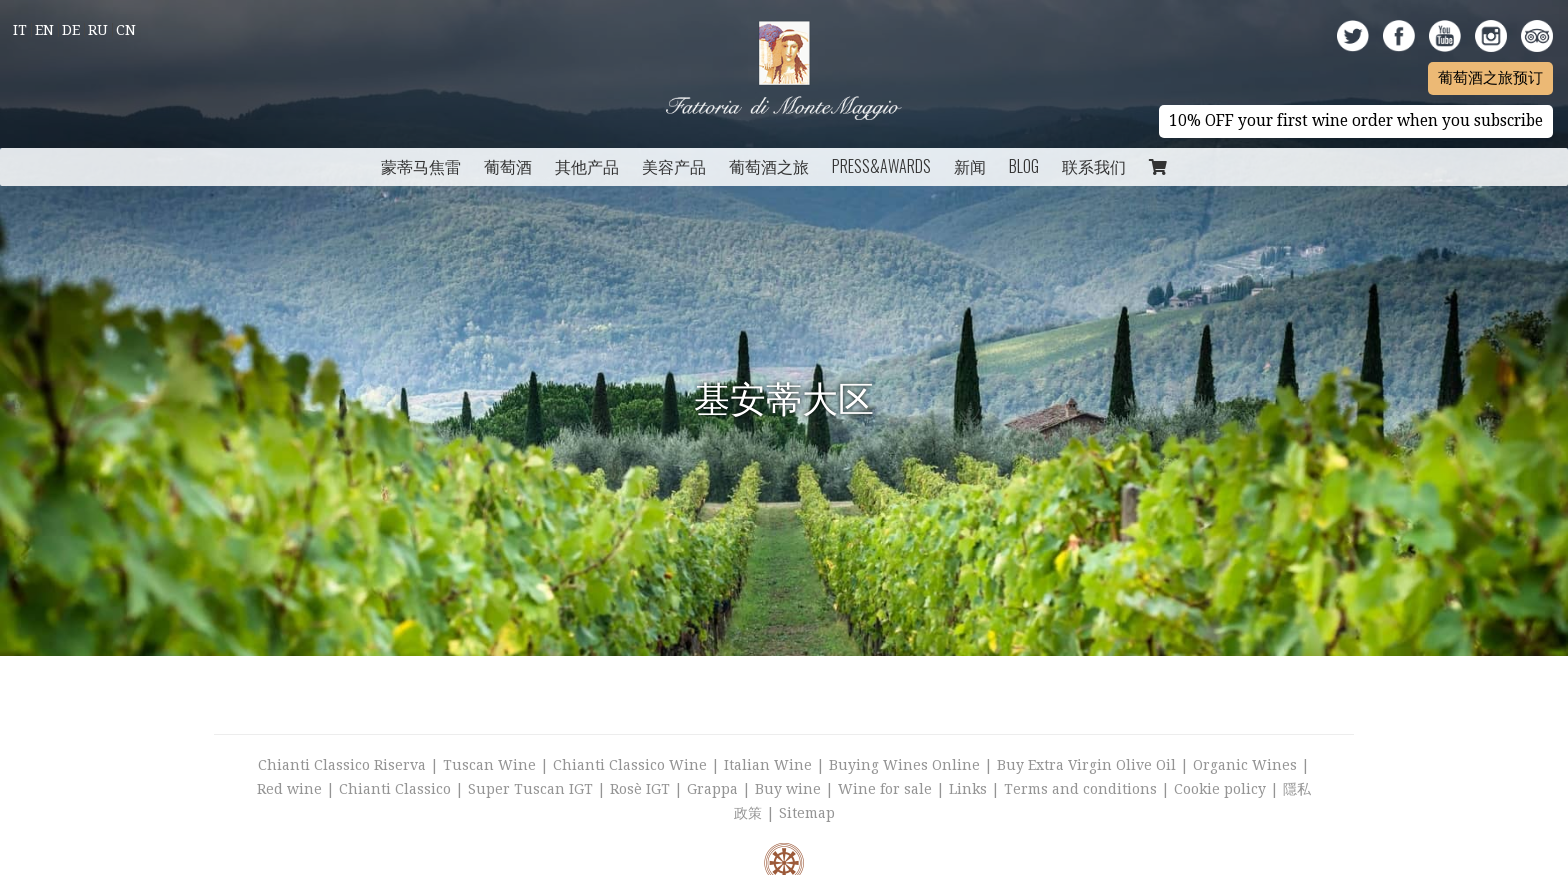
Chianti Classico (395, 789)
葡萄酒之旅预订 (1490, 78)
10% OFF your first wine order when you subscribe (1356, 121)
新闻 (970, 166)
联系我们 (1094, 166)
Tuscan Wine (489, 765)
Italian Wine (768, 765)
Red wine (289, 789)
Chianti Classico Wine (630, 765)
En (44, 30)
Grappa (712, 789)
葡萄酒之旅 (769, 166)
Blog (1024, 166)
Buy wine (788, 789)
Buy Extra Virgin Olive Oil (1086, 765)
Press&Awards (881, 166)
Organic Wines (1245, 765)
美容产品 (674, 166)
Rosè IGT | (648, 789)
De (71, 30)
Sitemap (807, 813)
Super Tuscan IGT (530, 789)
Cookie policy (1220, 789)
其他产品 (587, 166)
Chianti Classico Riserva (344, 765)
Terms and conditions (1080, 789)
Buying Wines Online (904, 765)
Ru (98, 30)
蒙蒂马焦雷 (421, 166)
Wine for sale (885, 789)
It (20, 30)
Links (968, 789)
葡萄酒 (508, 166)
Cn (126, 30)
